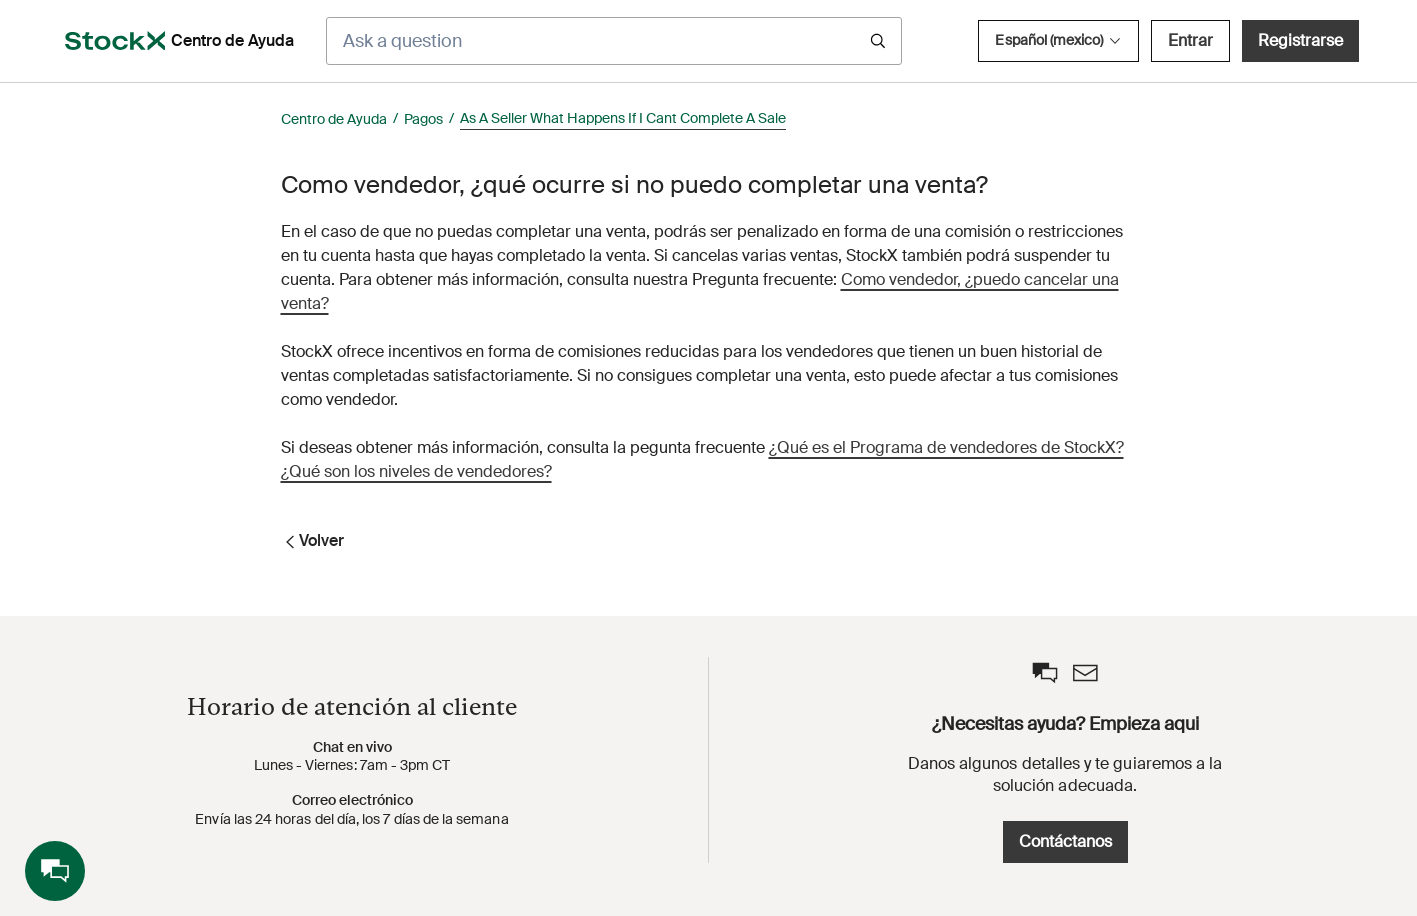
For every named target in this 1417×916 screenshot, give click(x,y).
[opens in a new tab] (115, 41)
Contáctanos (1065, 841)
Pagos (423, 119)
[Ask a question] (614, 41)
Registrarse (1300, 40)
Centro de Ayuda (334, 119)
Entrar (1190, 40)
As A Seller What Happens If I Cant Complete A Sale (623, 118)
